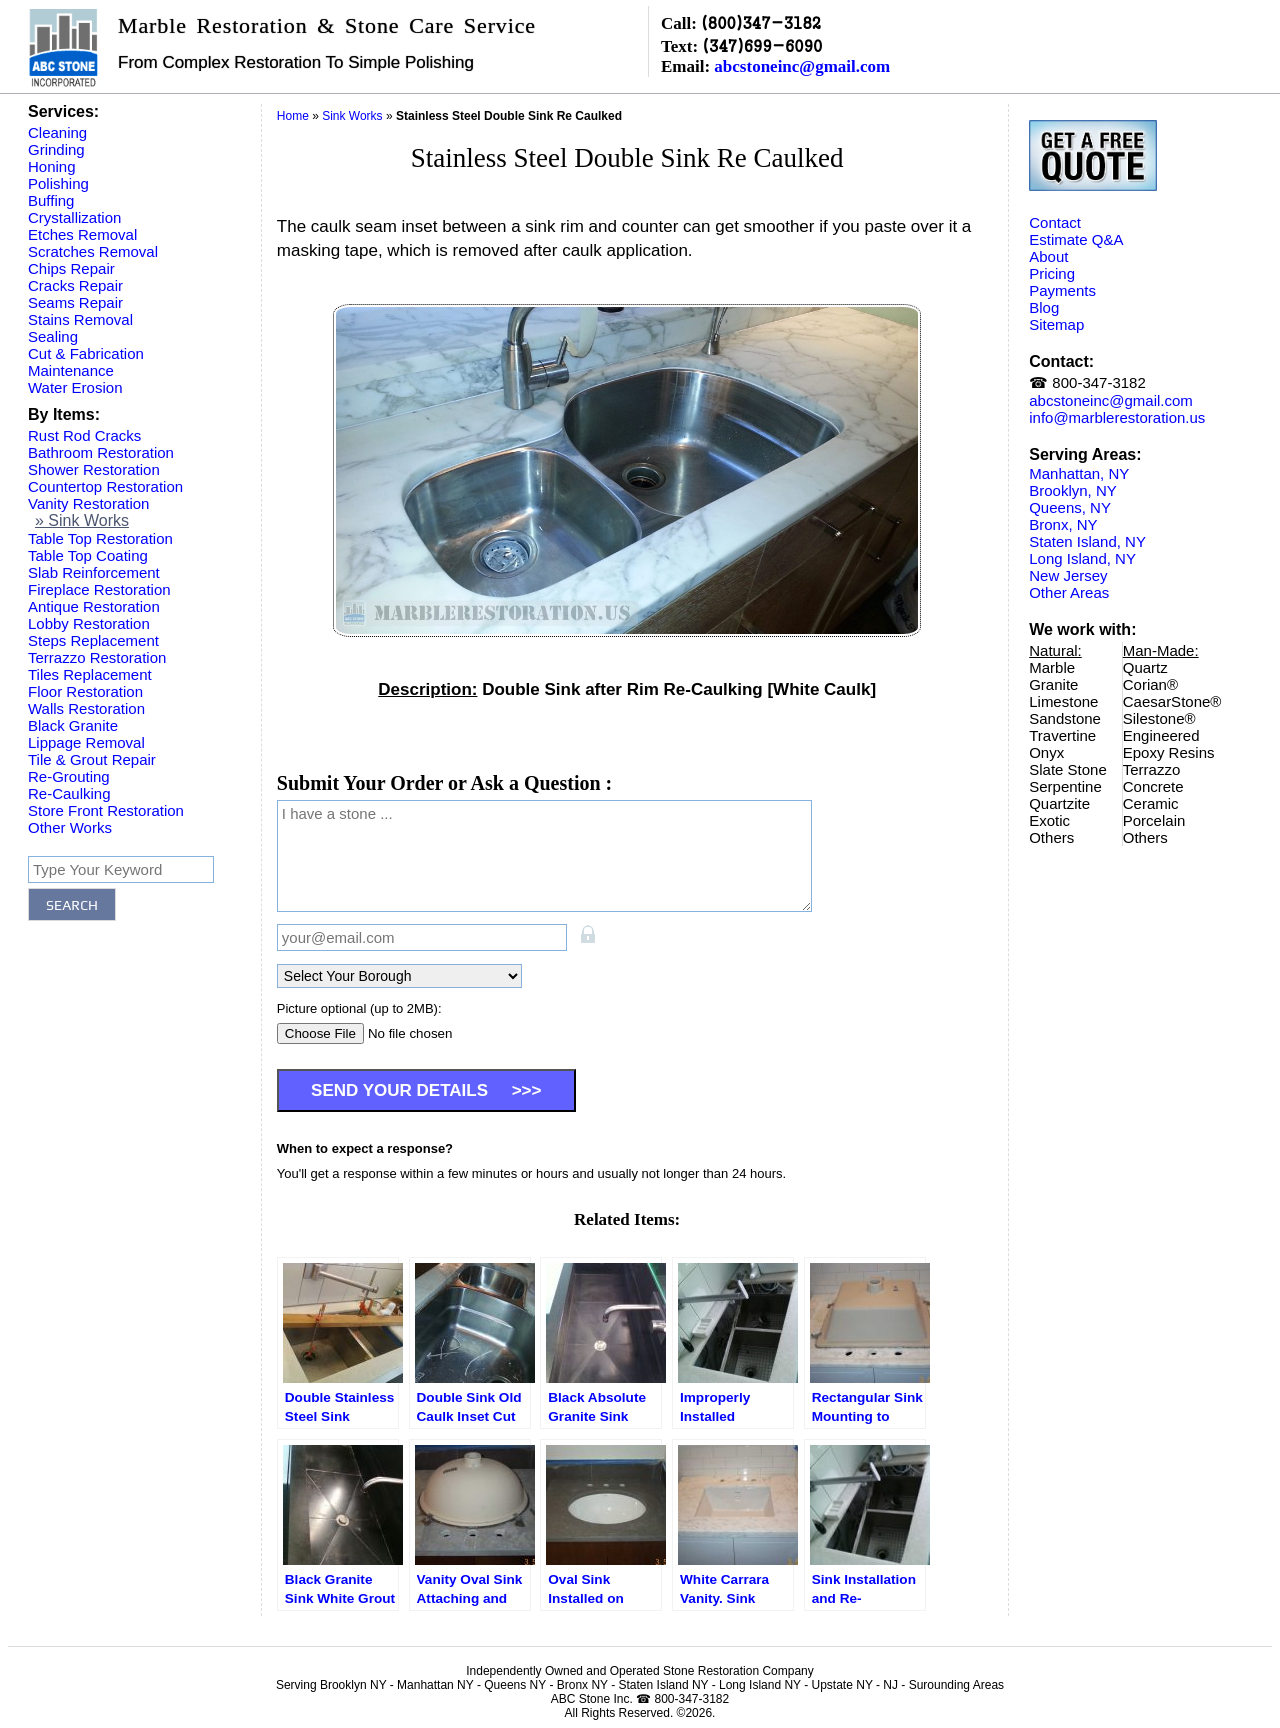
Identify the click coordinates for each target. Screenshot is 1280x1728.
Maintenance (71, 370)
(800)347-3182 (761, 22)
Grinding (56, 149)
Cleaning (57, 132)
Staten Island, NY (1087, 541)
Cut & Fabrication (86, 353)
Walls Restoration (86, 708)
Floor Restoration (85, 691)
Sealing (53, 336)
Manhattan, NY (1079, 473)
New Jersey (1068, 575)
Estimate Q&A (1076, 239)
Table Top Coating (88, 555)
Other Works (70, 827)
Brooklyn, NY (1073, 490)
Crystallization (74, 217)
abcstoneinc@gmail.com (802, 66)
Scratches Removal (93, 251)
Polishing (58, 183)
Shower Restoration (94, 469)
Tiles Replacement (90, 674)
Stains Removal (80, 319)
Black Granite (73, 725)
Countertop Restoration (105, 486)
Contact (1055, 222)
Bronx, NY (1063, 524)
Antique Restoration (94, 606)
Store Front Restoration (106, 810)
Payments (1062, 290)
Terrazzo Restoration (97, 657)
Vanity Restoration (88, 503)
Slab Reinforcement (94, 572)
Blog (1044, 307)
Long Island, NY (1082, 558)
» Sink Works (82, 520)
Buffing (51, 200)
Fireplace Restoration (99, 589)
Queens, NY (1070, 507)
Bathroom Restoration (101, 452)
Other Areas (1069, 592)
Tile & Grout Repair (92, 759)
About (1048, 256)
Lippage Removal (86, 742)
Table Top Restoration (100, 538)
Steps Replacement (93, 640)
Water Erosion (75, 387)
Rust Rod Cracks (84, 435)
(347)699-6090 (762, 45)
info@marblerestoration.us (1117, 417)
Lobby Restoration (89, 623)
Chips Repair (71, 268)
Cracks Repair (75, 285)
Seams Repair (75, 302)
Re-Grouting (69, 776)
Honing (52, 166)
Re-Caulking (69, 793)
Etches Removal (82, 234)
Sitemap (1056, 324)
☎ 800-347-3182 (1087, 382)
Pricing (1052, 273)
